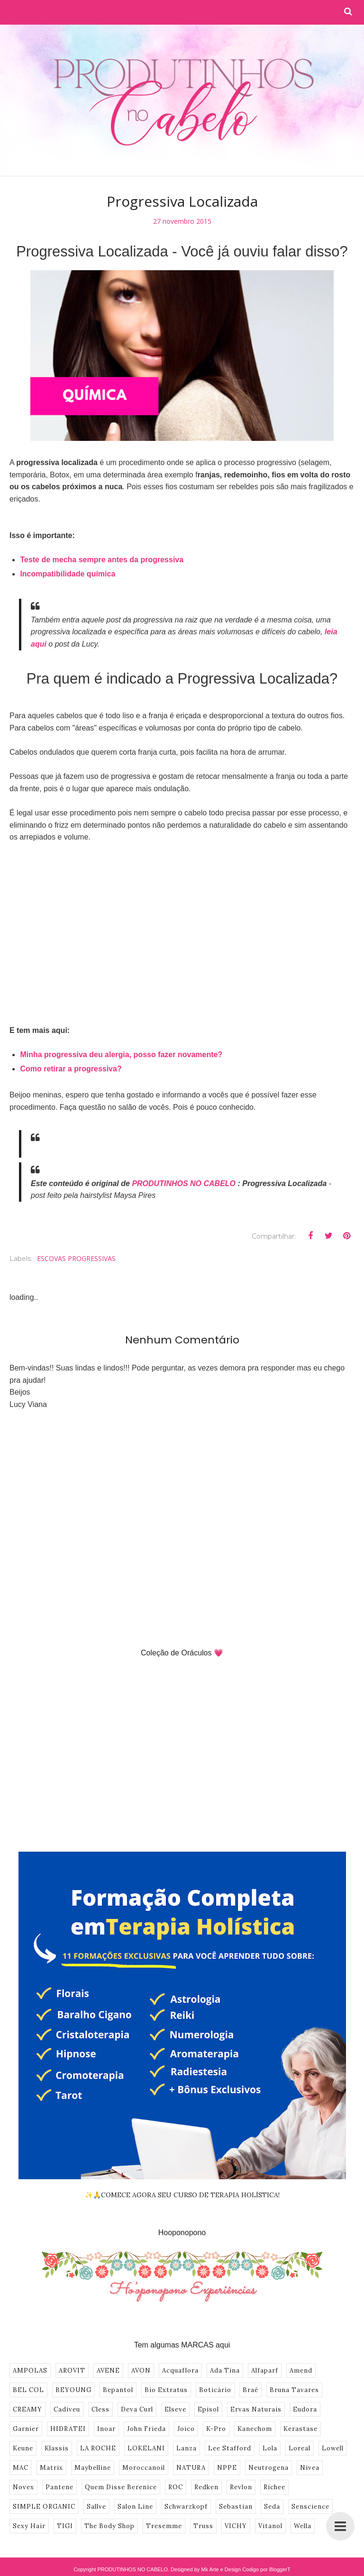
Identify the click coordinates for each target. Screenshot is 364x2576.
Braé (250, 2390)
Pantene (59, 2487)
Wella (302, 2526)
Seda (272, 2507)
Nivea (309, 2468)
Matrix (51, 2468)
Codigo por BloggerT (266, 2569)
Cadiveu (67, 2409)
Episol (208, 2409)
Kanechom (254, 2429)
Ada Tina (225, 2370)
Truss (203, 2526)
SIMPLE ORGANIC (44, 2507)
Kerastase (300, 2429)
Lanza (186, 2448)
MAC (20, 2468)
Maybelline (92, 2468)
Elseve (175, 2409)
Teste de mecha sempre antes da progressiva (101, 560)
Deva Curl (137, 2409)
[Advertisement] (182, 922)
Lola (270, 2448)
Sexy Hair (29, 2526)
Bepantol (118, 2390)
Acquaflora (180, 2370)
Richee (274, 2487)
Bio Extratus (166, 2390)
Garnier (26, 2429)
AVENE (108, 2370)
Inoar (106, 2429)
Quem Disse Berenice (121, 2487)
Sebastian (236, 2507)
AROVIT (72, 2370)
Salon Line (135, 2507)
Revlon (241, 2487)
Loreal (299, 2448)
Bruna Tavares (294, 2390)
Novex (23, 2487)
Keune (23, 2448)
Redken (206, 2487)
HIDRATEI (68, 2429)
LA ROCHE (98, 2448)
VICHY (236, 2526)
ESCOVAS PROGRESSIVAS (76, 1258)
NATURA (191, 2468)
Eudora (305, 2409)
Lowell (333, 2448)
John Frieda (146, 2429)
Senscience (310, 2507)
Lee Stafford (229, 2448)
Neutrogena (268, 2468)
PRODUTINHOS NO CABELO (184, 1183)
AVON (141, 2370)
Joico (186, 2429)
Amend (301, 2370)
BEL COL (28, 2390)
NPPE (227, 2468)
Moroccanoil (143, 2468)
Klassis (57, 2448)
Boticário (215, 2390)
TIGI (65, 2526)
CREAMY (27, 2409)
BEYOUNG (73, 2390)
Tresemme (164, 2526)
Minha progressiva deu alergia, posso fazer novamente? (121, 1054)
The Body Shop (109, 2526)
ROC (175, 2487)
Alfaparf (264, 2370)
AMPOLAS (30, 2370)
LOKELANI (146, 2448)
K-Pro (216, 2429)
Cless (100, 2409)
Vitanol (270, 2526)
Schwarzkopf (186, 2507)
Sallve (96, 2507)
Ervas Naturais (256, 2409)
